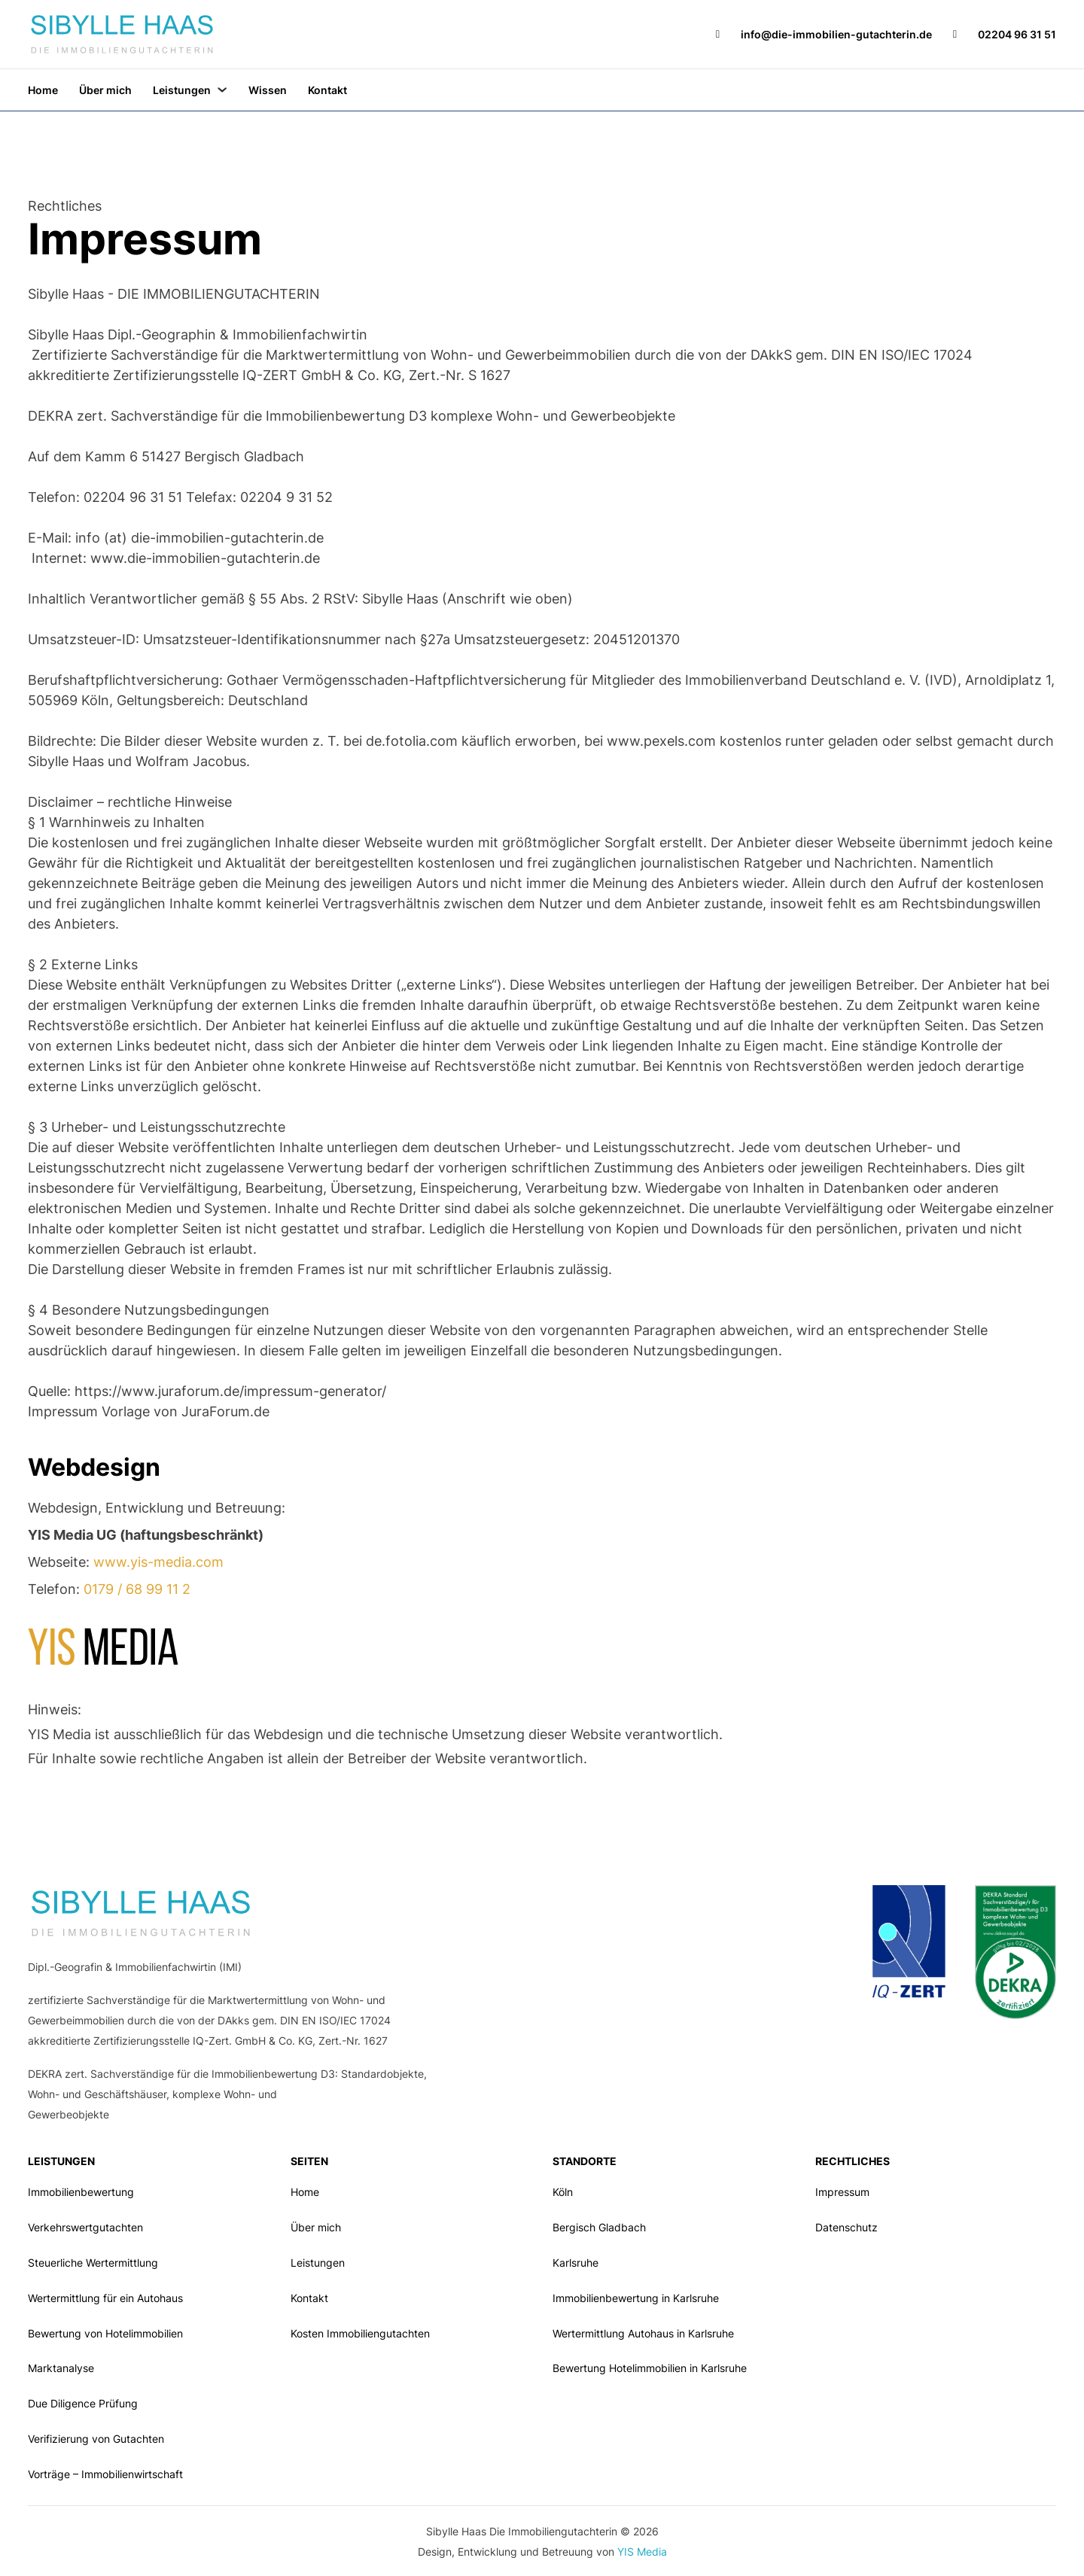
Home (43, 90)
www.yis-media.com (158, 1562)
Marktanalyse (61, 2368)
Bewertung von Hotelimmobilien (105, 2333)
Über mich (105, 90)
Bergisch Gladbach (599, 2227)
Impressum (842, 2191)
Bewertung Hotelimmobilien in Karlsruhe (650, 2368)
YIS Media (642, 2551)
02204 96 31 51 (1017, 34)
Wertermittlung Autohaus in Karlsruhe (643, 2333)
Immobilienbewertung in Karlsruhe (636, 2298)
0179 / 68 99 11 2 (137, 1589)
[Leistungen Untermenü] (222, 89)
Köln (563, 2191)
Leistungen (182, 90)
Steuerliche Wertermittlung (93, 2262)
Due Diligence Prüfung (83, 2403)
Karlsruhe (575, 2262)
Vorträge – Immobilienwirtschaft (105, 2474)
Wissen (267, 90)
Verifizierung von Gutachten (96, 2438)
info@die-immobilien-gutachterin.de (836, 34)
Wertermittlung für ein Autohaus (105, 2298)
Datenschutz (846, 2227)
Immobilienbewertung (81, 2191)
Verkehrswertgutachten (85, 2227)
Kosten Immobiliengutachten (360, 2333)
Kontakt (327, 90)
